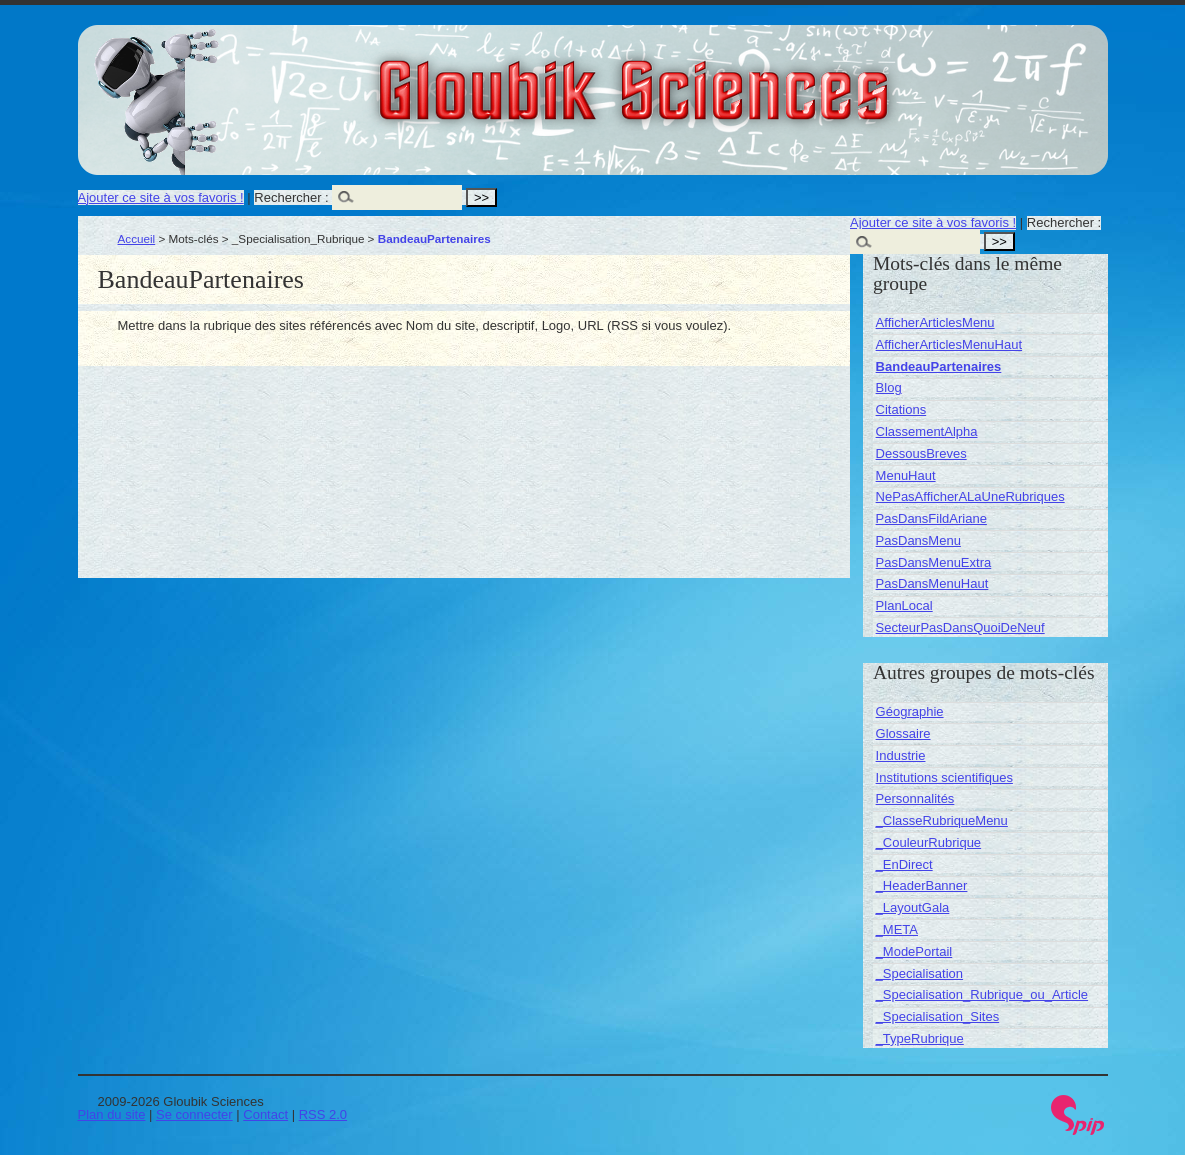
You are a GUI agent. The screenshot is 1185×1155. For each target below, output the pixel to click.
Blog (889, 387)
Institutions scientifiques (944, 777)
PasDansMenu (918, 540)
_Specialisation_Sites (938, 1016)
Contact (265, 1114)
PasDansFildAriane (931, 518)
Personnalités (915, 798)
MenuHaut (906, 475)
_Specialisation (919, 973)
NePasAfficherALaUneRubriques (970, 496)
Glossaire (903, 733)
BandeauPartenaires (939, 366)
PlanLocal (904, 605)
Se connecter (194, 1114)
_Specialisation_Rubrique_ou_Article (982, 994)
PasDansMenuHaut (932, 583)
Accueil (137, 238)
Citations (901, 409)
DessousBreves (921, 453)
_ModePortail (914, 951)
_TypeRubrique (920, 1038)
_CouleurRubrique (929, 842)
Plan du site (112, 1114)
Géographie (910, 711)
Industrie (901, 755)
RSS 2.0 (323, 1114)
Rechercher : (291, 197)
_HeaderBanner (922, 885)
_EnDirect (904, 864)
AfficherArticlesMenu (935, 322)
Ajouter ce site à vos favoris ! (161, 197)
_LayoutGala (913, 907)
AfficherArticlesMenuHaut (949, 344)
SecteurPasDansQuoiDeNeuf (960, 627)
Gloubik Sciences (746, 78)
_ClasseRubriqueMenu (942, 820)
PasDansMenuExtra (934, 562)
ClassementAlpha (927, 431)
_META (897, 929)
